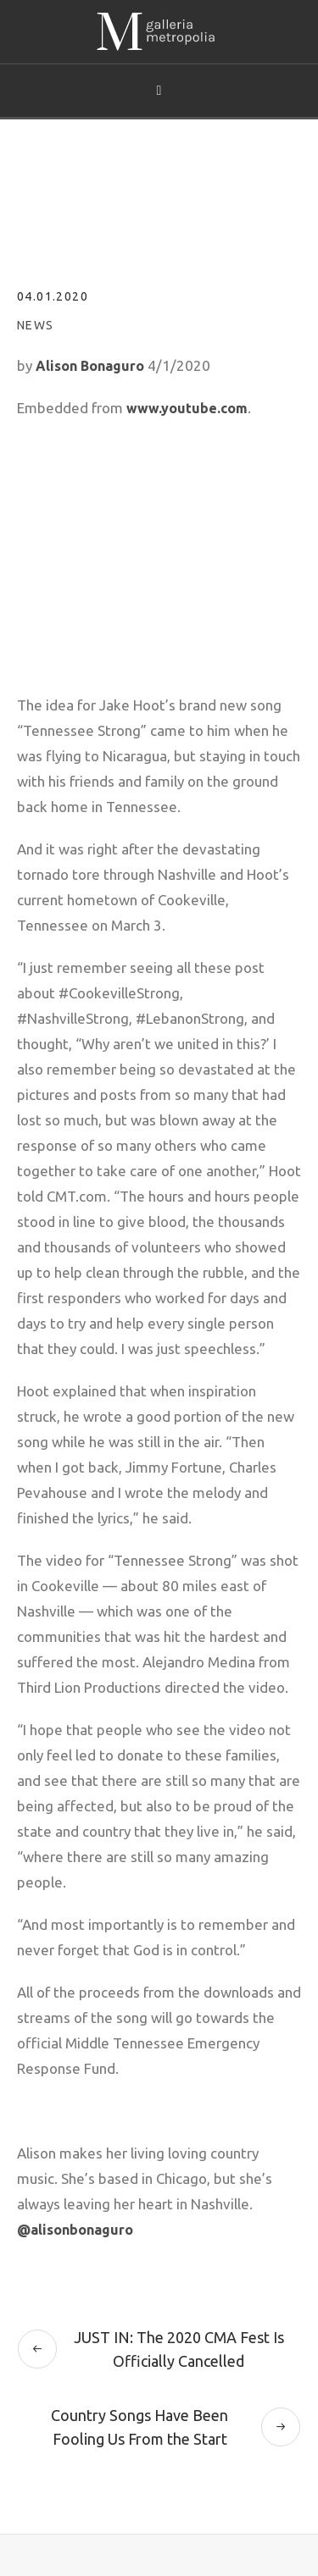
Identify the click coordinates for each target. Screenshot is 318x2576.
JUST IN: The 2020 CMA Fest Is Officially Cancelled (179, 2349)
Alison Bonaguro (90, 365)
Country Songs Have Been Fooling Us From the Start (139, 2427)
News (35, 325)
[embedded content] (159, 540)
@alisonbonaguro (75, 2229)
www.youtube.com (187, 408)
